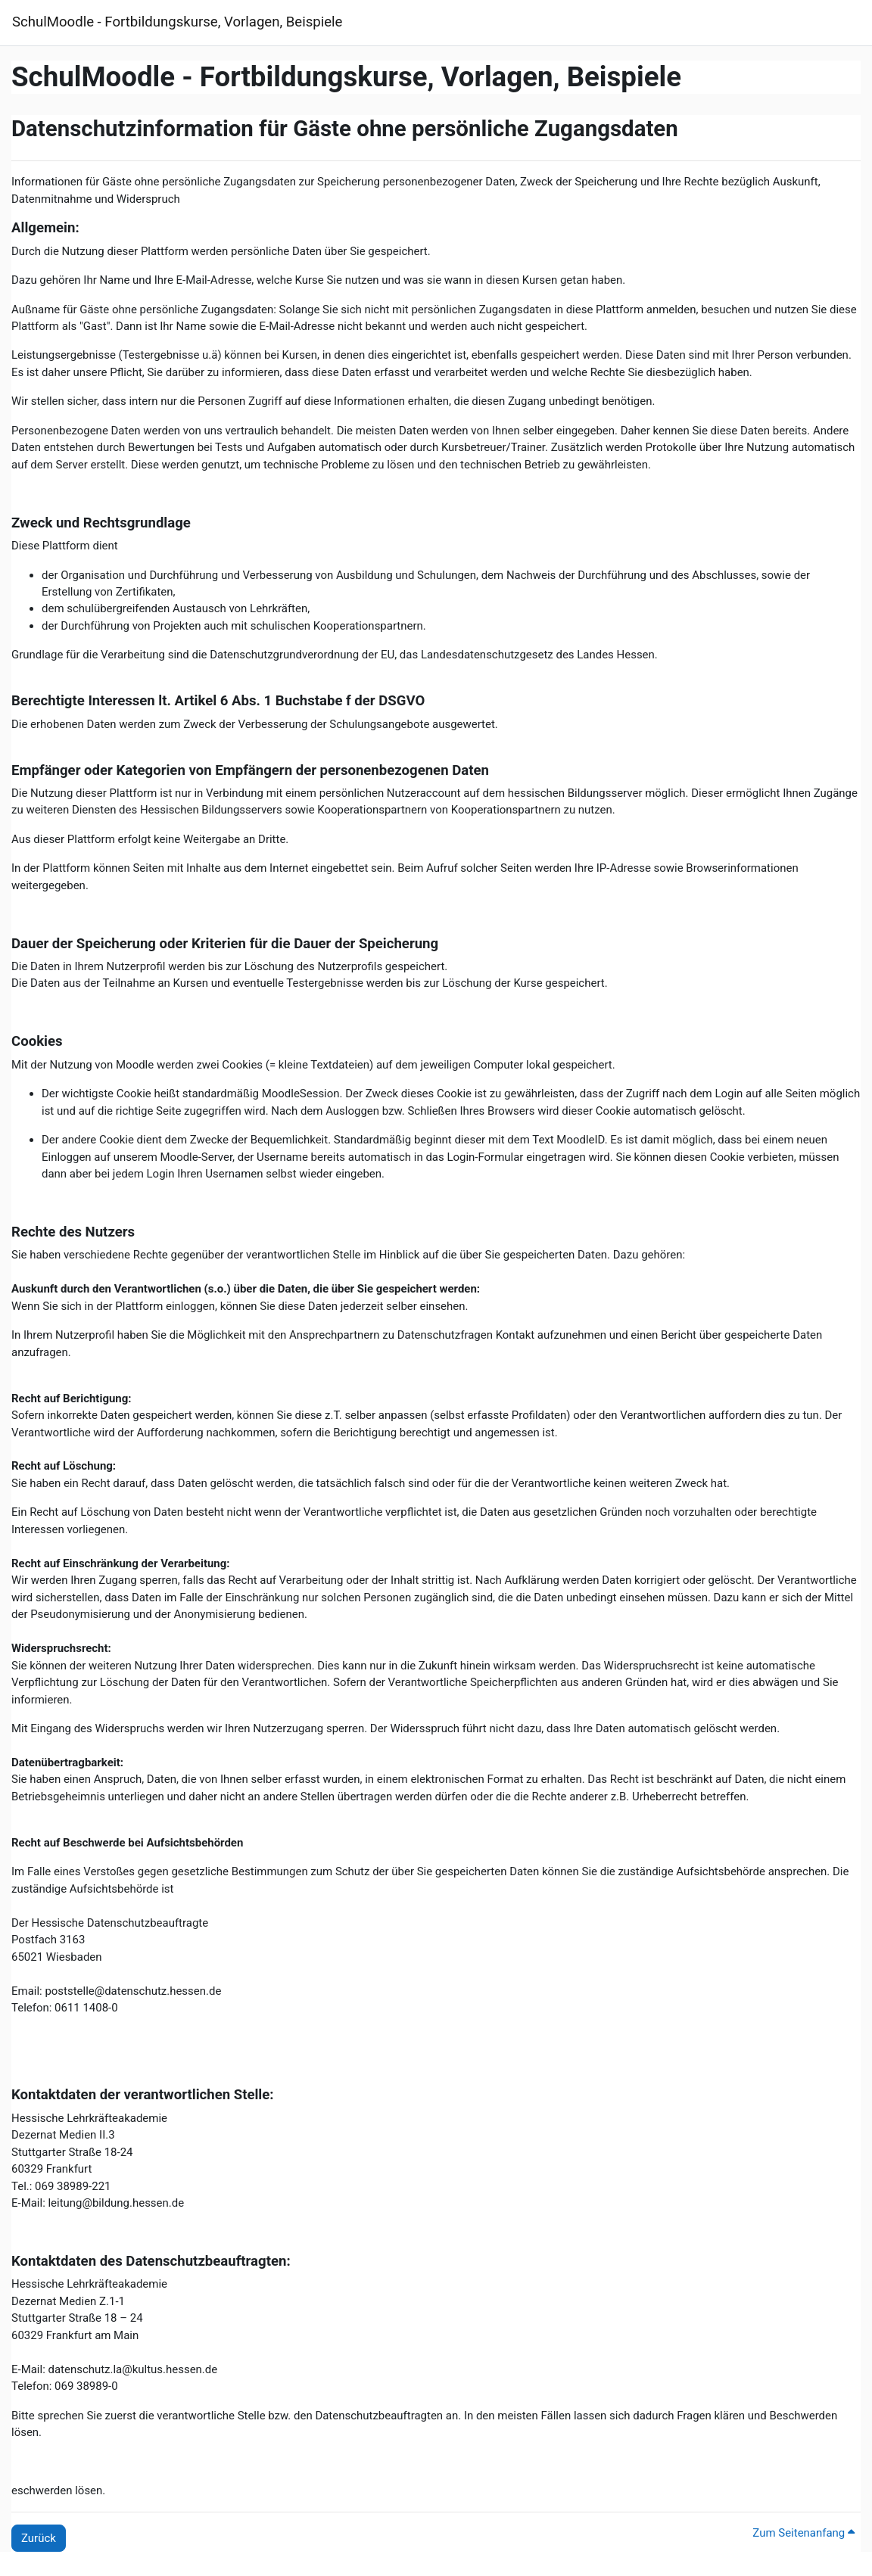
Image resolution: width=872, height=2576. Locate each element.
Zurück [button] (38, 2538)
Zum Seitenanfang (803, 2533)
